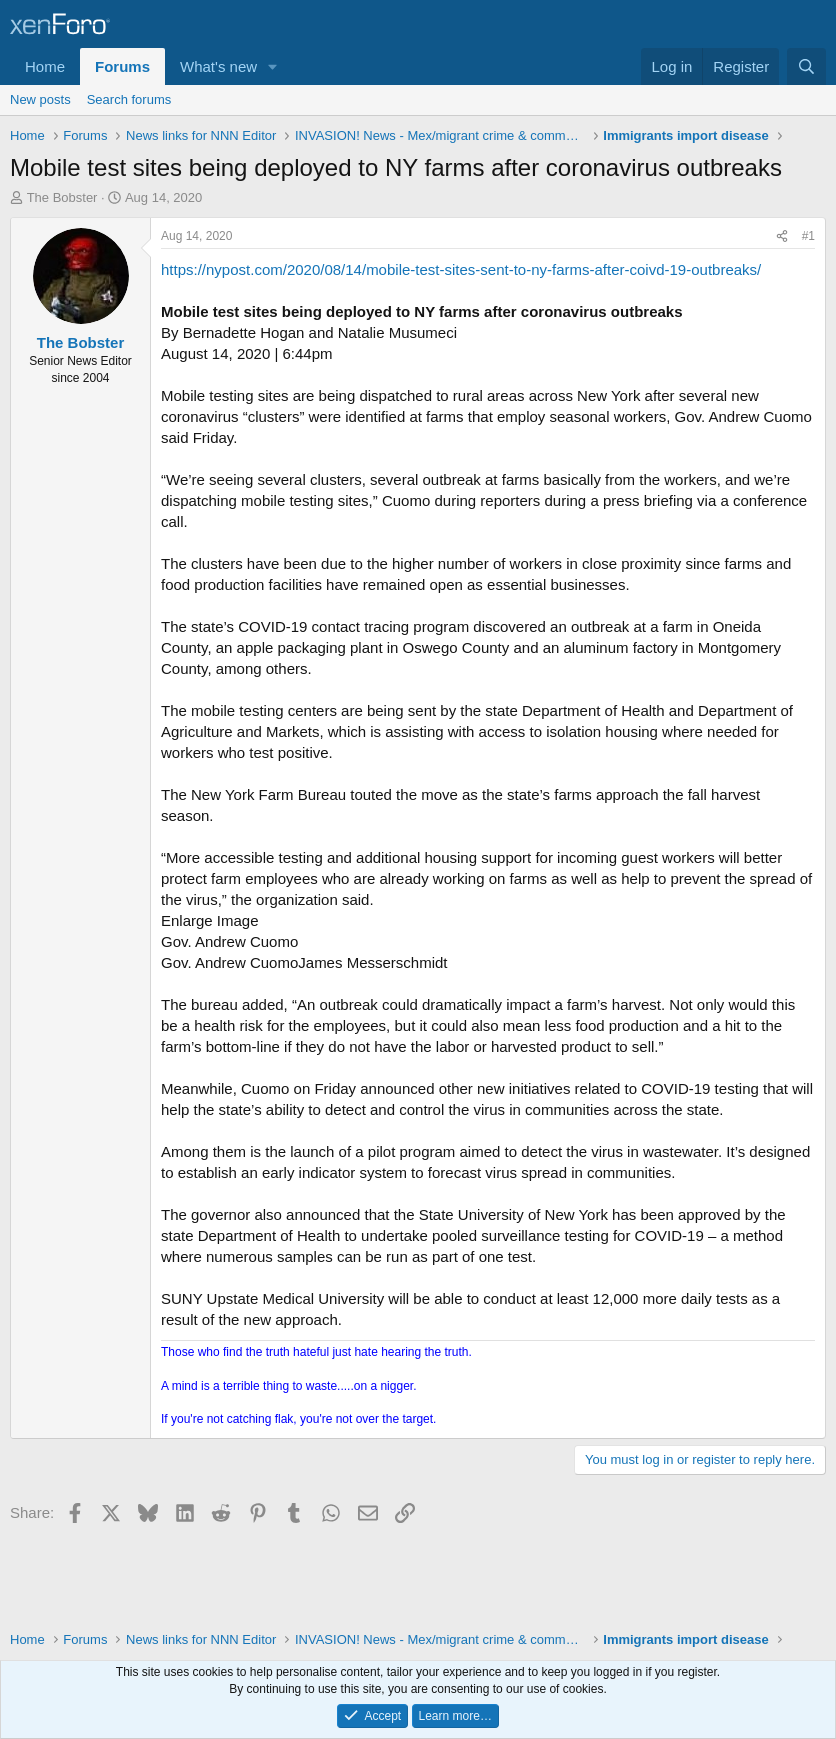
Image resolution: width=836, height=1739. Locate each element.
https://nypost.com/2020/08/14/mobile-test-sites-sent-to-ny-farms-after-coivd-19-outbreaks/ (461, 269)
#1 (808, 236)
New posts (40, 99)
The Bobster (62, 197)
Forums (122, 66)
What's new (218, 66)
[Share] (782, 236)
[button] (273, 66)
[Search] (806, 66)
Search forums (129, 99)
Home (45, 66)
